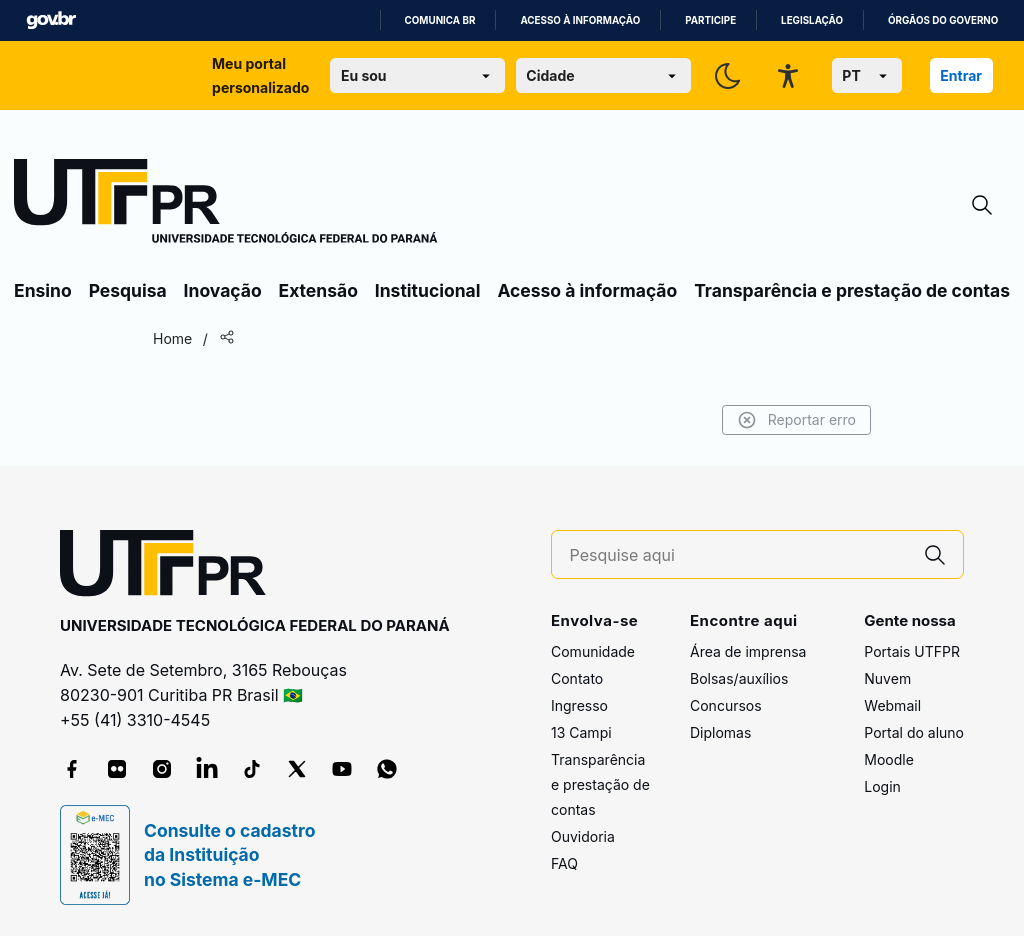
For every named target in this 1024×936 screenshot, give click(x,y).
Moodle (889, 759)
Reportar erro (796, 420)
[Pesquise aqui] (739, 555)
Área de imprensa (748, 651)
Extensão (318, 290)
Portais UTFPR (912, 651)
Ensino (43, 290)
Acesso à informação (580, 20)
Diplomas (720, 732)
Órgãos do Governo (943, 20)
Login (882, 786)
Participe (710, 20)
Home (172, 338)
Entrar (961, 75)
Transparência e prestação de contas (852, 290)
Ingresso (579, 705)
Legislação (812, 20)
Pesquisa (128, 290)
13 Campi (581, 732)
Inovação (223, 290)
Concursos (726, 705)
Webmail (892, 705)
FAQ (564, 863)
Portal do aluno (914, 732)
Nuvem (887, 678)
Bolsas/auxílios (739, 678)
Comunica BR (440, 20)
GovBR (51, 20)
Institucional (428, 290)
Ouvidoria (583, 836)
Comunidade (593, 651)
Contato (577, 678)
